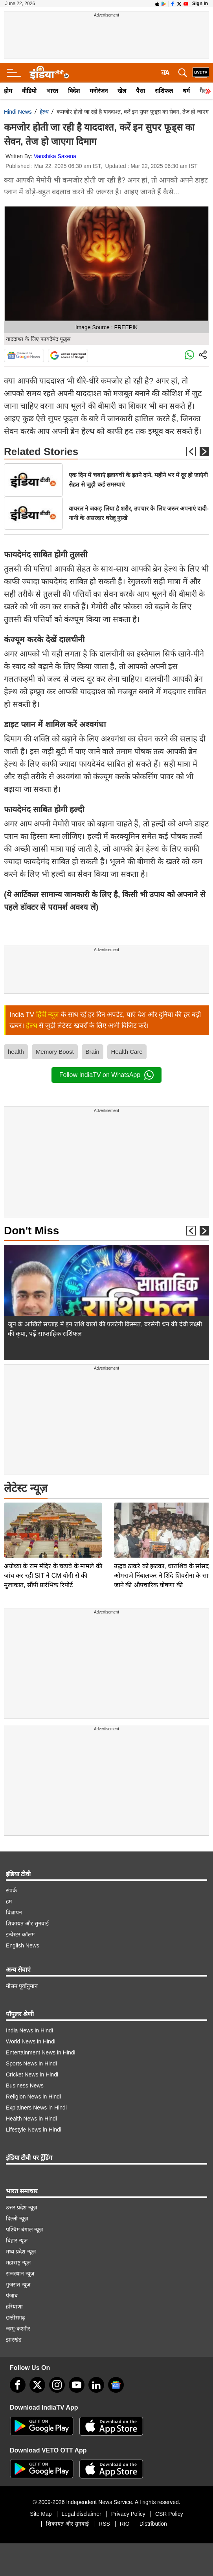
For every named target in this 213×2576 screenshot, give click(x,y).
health (16, 1051)
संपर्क (11, 1890)
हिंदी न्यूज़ (47, 1014)
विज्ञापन (14, 1912)
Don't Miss (31, 1230)
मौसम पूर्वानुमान (22, 1986)
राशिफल (164, 90)
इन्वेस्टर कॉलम (20, 1934)
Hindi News (18, 112)
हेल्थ (44, 112)
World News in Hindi (30, 2041)
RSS (104, 2524)
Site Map (40, 2514)
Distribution (153, 2524)
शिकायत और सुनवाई (27, 1923)
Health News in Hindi (31, 2118)
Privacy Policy (128, 2514)
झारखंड (13, 2339)
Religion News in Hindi (33, 2096)
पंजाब (12, 2295)
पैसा (140, 90)
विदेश (74, 90)
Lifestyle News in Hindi (33, 2129)
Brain (92, 1051)
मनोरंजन (99, 90)
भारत (52, 90)
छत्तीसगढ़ (15, 2317)
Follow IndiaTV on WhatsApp (106, 1075)
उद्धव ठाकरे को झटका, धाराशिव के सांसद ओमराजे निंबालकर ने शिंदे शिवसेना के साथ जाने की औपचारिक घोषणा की (163, 1520)
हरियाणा (14, 2306)
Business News (25, 2085)
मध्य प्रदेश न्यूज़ (21, 2251)
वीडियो (29, 90)
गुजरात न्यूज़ (18, 2284)
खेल (122, 90)
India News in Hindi (29, 2030)
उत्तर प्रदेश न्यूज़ (21, 2207)
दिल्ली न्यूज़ (17, 2218)
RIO (125, 2524)
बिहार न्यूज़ (17, 2240)
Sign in (200, 3)
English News (22, 1945)
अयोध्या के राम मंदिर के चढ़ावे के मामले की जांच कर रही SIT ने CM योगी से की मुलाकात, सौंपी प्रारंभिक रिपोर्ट (53, 1520)
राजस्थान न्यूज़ (20, 2273)
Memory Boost (55, 1051)
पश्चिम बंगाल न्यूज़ (24, 2229)
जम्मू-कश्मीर (18, 2328)
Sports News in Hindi (31, 2063)
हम (9, 1901)
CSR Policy (169, 2514)
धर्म (186, 90)
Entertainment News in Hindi (40, 2052)
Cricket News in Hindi (32, 2074)
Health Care (127, 1051)
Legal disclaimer (81, 2514)
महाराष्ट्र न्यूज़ (18, 2262)
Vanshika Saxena (55, 156)
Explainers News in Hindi (36, 2107)
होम (8, 90)
